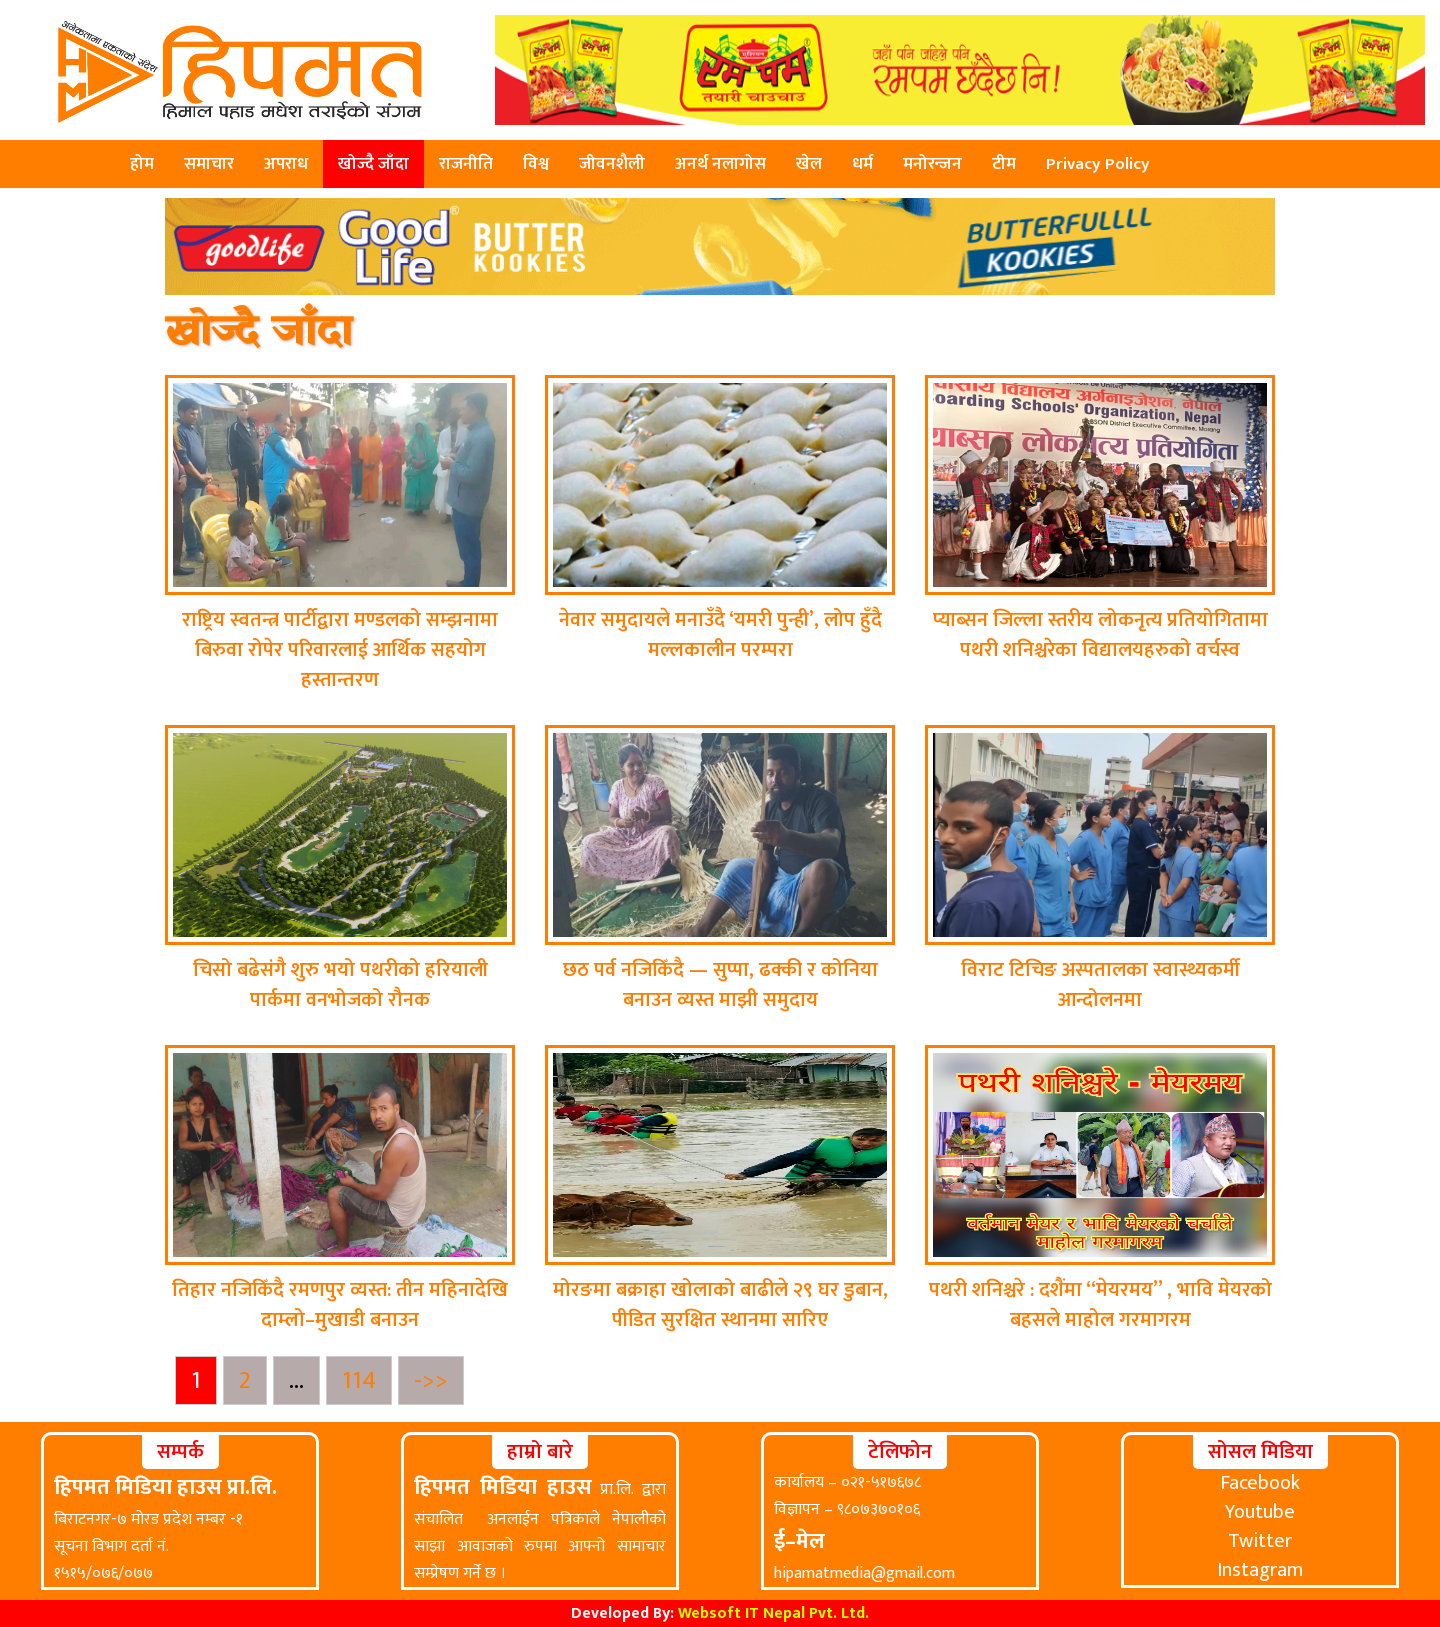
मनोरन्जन (932, 164)
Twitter (1260, 1541)
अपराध (286, 164)
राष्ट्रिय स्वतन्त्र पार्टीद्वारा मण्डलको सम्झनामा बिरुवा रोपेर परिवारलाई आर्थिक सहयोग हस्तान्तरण (340, 650)
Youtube (1260, 1512)
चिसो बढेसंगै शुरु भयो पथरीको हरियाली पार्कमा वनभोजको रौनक (340, 985)
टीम (1004, 164)
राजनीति (466, 164)
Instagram (1260, 1570)
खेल (809, 164)
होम (142, 164)
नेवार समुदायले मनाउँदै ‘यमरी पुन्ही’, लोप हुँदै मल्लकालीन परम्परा (720, 635)
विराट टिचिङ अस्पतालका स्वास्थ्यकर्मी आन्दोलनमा (1100, 985)
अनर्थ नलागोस (720, 164)
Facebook (1260, 1483)
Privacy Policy (1098, 164)
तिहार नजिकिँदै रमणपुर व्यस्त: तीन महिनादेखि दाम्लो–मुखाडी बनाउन (340, 1305)
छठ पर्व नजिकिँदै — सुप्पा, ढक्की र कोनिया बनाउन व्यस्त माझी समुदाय (720, 985)
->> (431, 1380)
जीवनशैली (612, 164)
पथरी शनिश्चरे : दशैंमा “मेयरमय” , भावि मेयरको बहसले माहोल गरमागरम (1100, 1305)
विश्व (536, 164)
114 (366, 1380)
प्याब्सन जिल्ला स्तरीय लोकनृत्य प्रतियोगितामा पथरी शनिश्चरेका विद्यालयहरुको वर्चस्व (1100, 635)
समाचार (209, 164)
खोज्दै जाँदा (373, 164)
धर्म (862, 164)
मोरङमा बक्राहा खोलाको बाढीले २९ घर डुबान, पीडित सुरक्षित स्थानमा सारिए (720, 1305)
